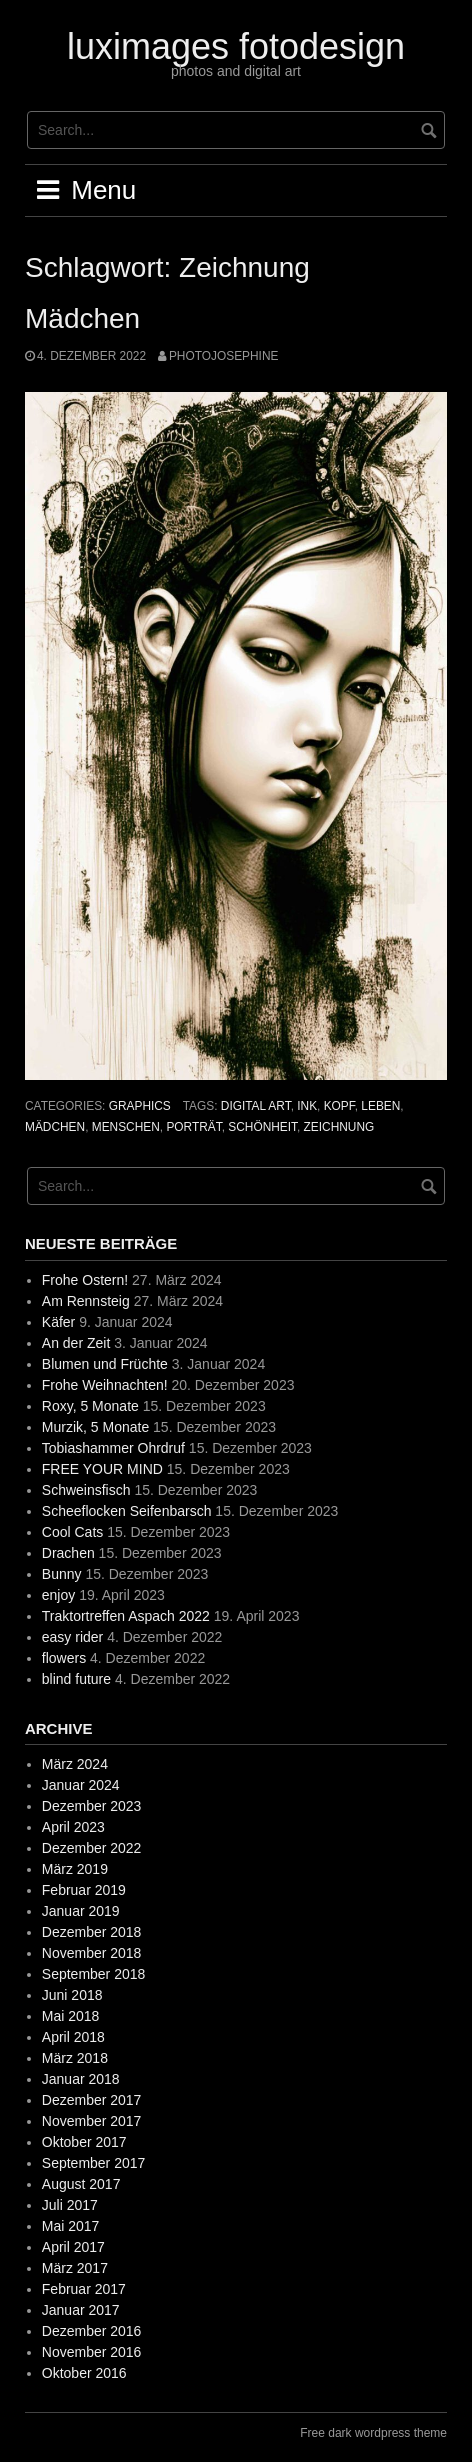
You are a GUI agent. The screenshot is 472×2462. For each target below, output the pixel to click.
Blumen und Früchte (105, 1364)
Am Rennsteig (86, 1301)
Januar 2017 (81, 2310)
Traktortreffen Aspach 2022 (126, 1616)
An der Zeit (76, 1343)
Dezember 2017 (92, 2100)
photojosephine (223, 356)
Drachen (68, 1553)
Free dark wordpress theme (373, 2433)
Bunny (62, 1574)
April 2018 (73, 2037)
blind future (76, 1679)
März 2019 (75, 1869)
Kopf (339, 1106)
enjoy (58, 1595)
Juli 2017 (70, 2205)
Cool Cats (72, 1532)
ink (307, 1106)
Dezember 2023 (92, 1806)
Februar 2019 (84, 1890)
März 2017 (75, 2268)
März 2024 (75, 1764)
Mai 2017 (71, 2226)
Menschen (126, 1127)
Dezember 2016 (92, 2331)
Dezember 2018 (92, 1932)
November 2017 (92, 2121)
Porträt (193, 1127)
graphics (140, 1106)
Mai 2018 (71, 2016)
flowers (64, 1658)
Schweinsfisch (86, 1490)
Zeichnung (339, 1127)
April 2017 (73, 2247)
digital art (256, 1106)
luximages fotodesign (236, 46)
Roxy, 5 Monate (90, 1406)
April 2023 (73, 1827)
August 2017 (81, 2184)
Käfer (58, 1322)
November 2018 (92, 1953)
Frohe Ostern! (85, 1280)
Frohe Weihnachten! (105, 1385)
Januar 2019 (81, 1911)
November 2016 (92, 2352)
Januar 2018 (81, 2079)
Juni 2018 (72, 1995)
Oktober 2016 (84, 2373)
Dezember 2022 (92, 1848)
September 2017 (94, 2163)
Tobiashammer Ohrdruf (113, 1448)
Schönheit (262, 1127)
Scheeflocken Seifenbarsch (127, 1511)
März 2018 (75, 2058)
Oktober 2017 (84, 2142)
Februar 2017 (84, 2289)
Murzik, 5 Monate (95, 1427)
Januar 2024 (81, 1785)
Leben (380, 1106)
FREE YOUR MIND (102, 1469)
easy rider (72, 1637)
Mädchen (82, 318)
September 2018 (94, 1974)
